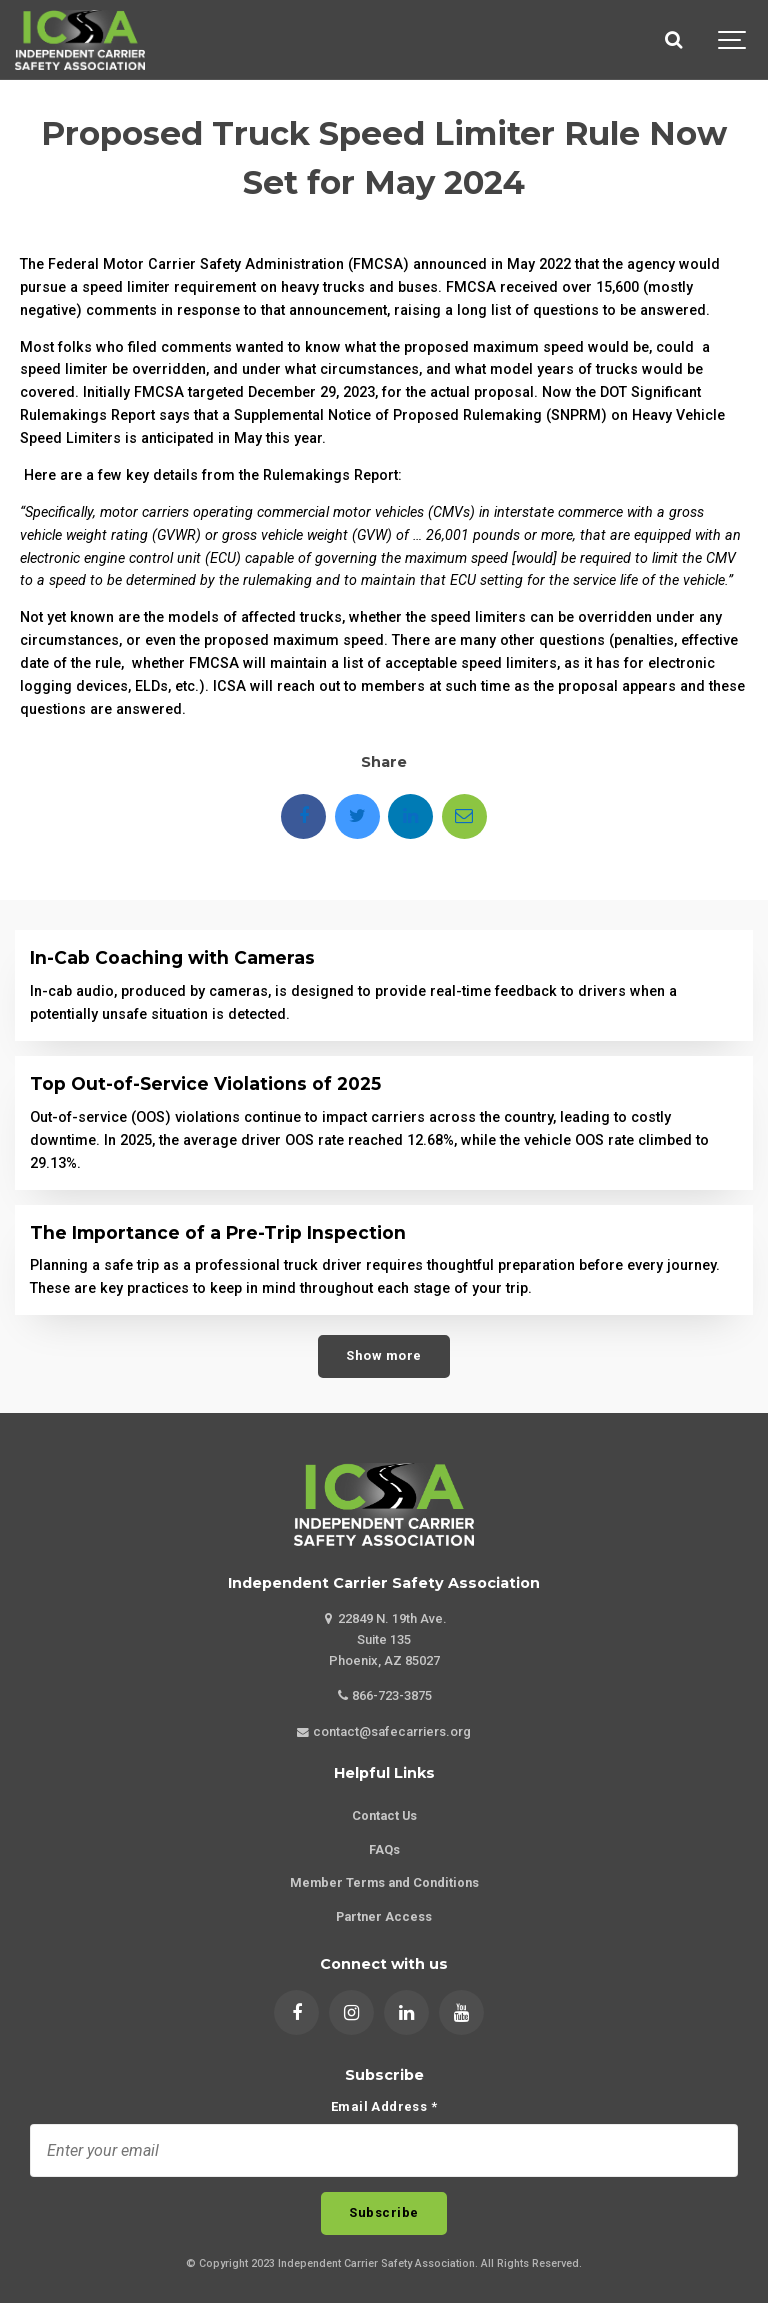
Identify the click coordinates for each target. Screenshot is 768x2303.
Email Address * (384, 2107)
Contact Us (384, 1815)
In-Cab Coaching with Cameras (172, 957)
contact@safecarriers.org (383, 1731)
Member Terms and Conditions (384, 1882)
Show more (384, 1355)
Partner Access (384, 1916)
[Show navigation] (733, 40)
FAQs (384, 1849)
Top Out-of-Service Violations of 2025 (205, 1083)
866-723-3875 (384, 1695)
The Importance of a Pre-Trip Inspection (218, 1232)
